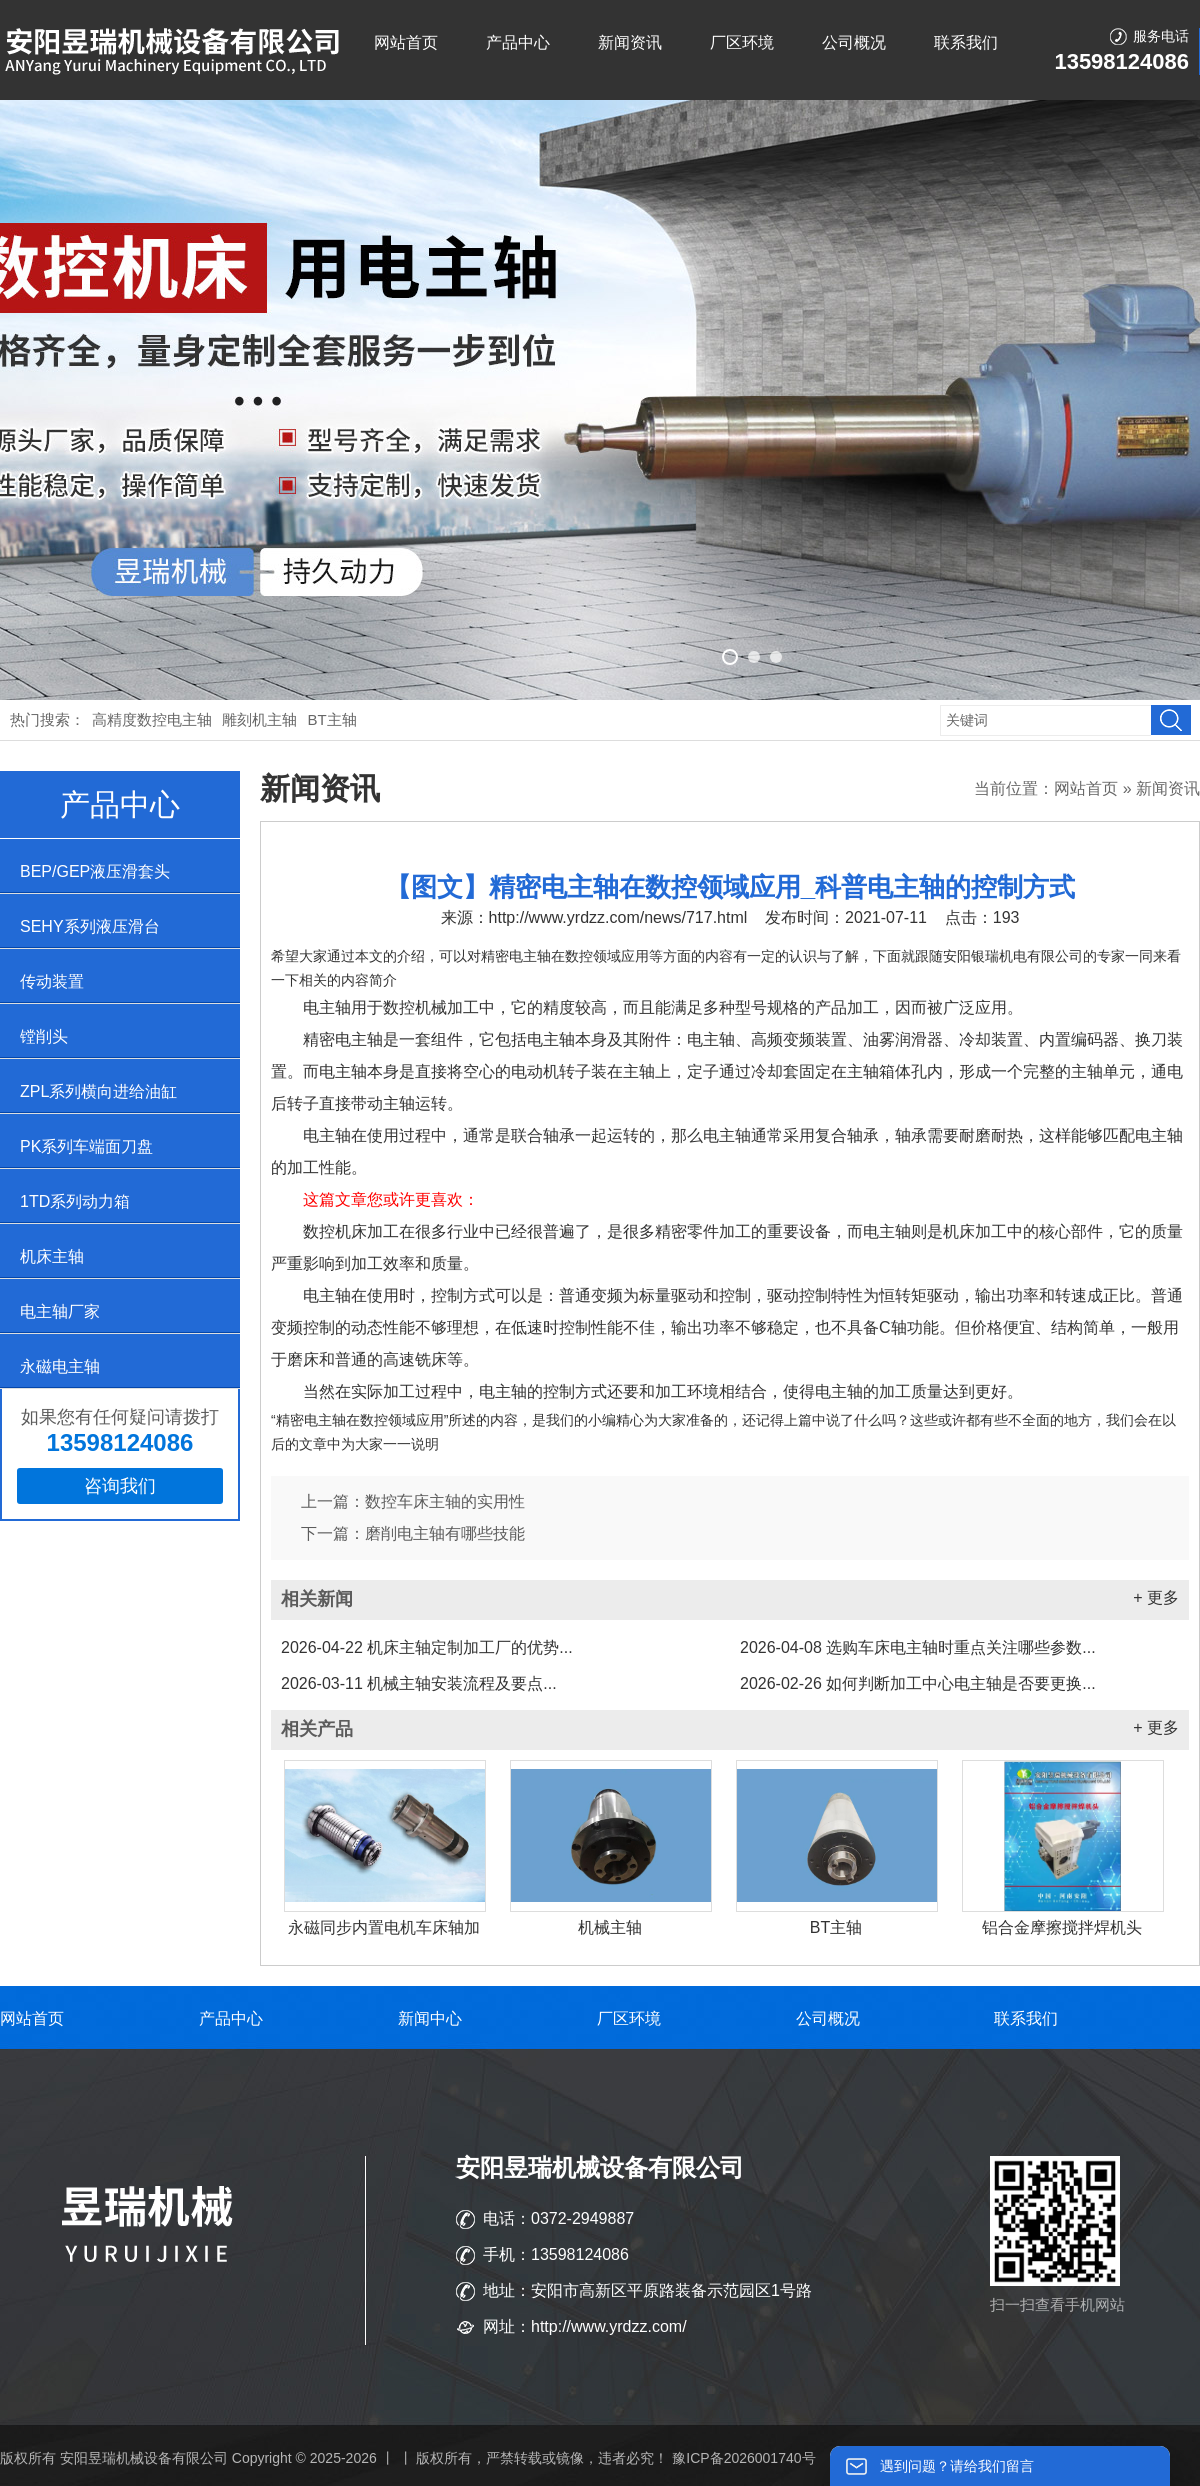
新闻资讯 (630, 42)
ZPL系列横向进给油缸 (98, 1091)
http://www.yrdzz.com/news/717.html (618, 917)
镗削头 (44, 1036)
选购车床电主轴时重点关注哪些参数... (918, 1647)
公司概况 (854, 42)
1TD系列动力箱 (75, 1201)
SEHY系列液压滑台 (90, 926)
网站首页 (406, 42)
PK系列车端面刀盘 (86, 1146)
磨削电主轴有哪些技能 (445, 1533)
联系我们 (966, 42)
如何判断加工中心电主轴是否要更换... (918, 1683)
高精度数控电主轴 (152, 719)
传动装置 (52, 981)
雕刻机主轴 (259, 719)
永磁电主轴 (60, 1366)
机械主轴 (610, 1927)
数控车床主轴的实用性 (445, 1501)
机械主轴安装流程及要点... (419, 1683)
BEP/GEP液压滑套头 (95, 871)
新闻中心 (430, 2018)
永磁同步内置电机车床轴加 (384, 1927)
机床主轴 (52, 1256)
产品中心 (518, 42)
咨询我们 (120, 1486)
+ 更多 (1156, 1597)
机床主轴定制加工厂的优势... (427, 1647)
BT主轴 (332, 719)
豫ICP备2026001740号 (743, 2458)
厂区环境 (742, 42)
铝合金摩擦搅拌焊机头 (1062, 1927)
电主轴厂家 (60, 1311)
